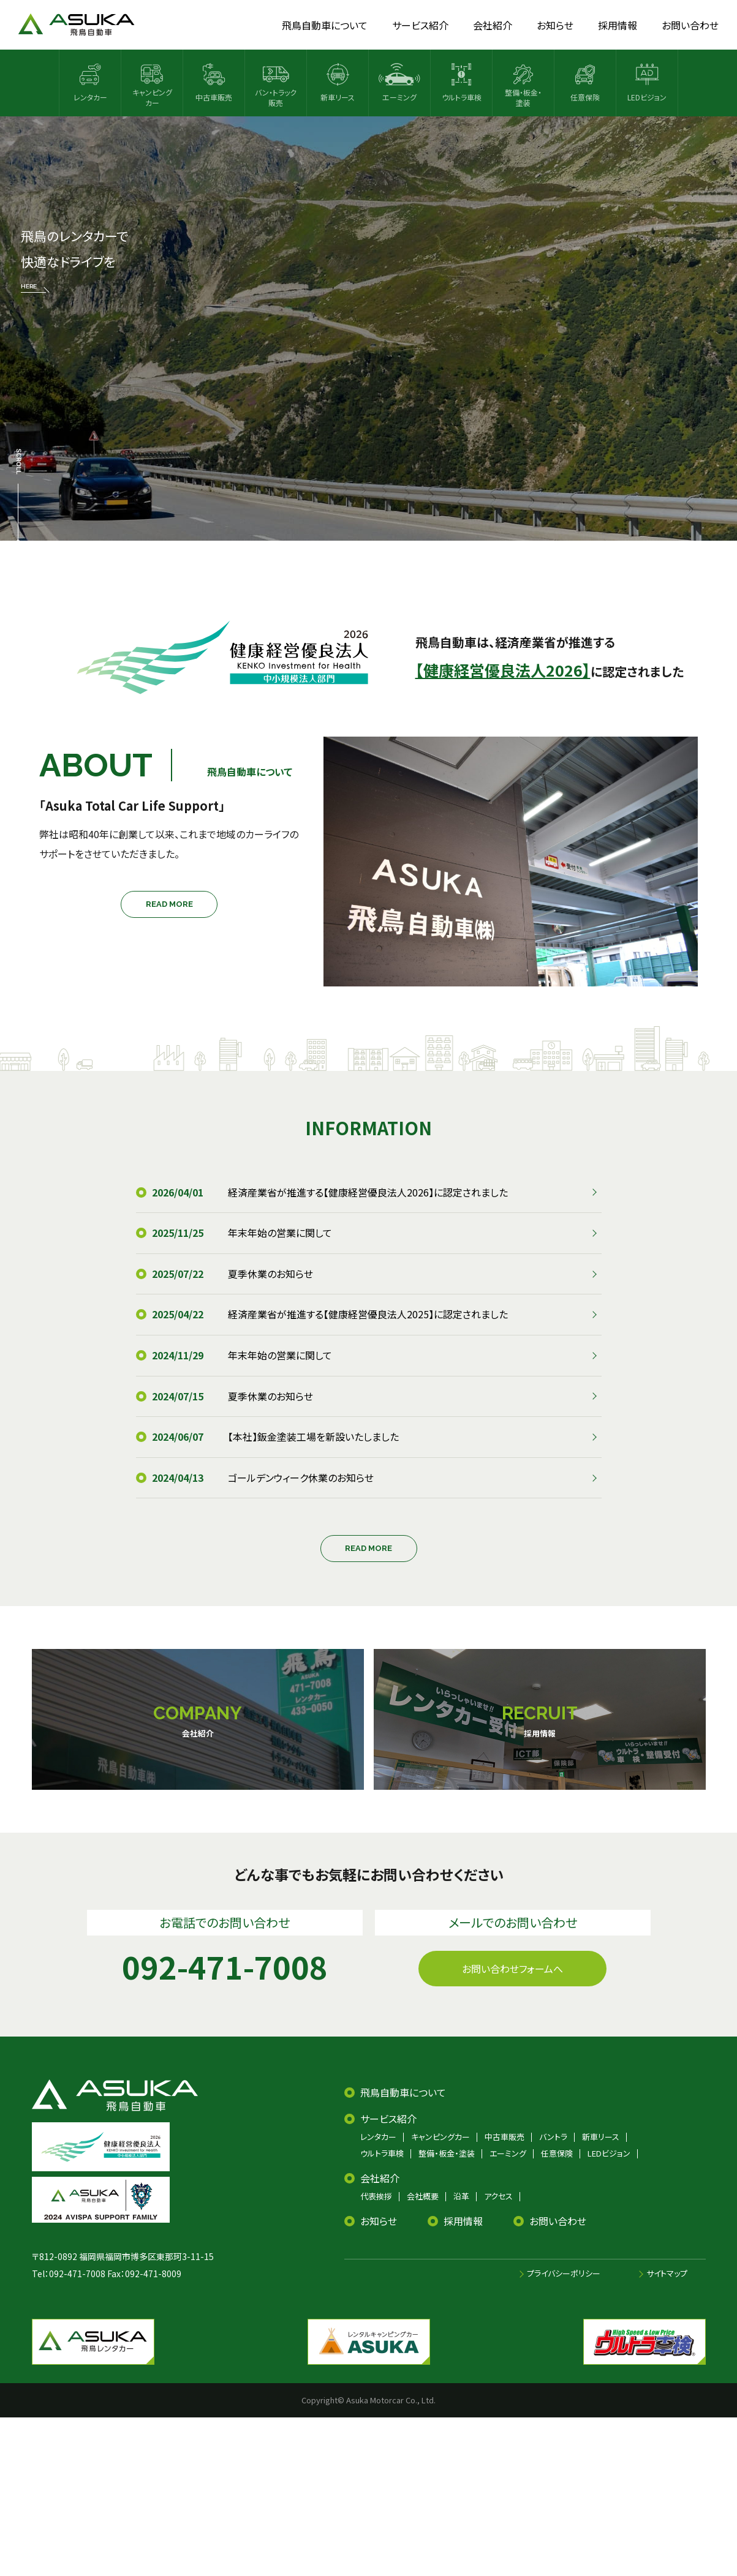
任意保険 (557, 2153)
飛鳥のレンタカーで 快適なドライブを (74, 260)
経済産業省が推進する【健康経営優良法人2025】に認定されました (368, 1314)
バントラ (553, 2136)
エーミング (507, 2153)
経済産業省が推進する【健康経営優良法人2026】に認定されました (368, 1192)
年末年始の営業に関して (280, 1232)
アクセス (498, 2196)
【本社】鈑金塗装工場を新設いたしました (313, 1436)
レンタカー (378, 2136)
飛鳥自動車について (403, 2092)
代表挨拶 (376, 2196)
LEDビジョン (609, 2153)
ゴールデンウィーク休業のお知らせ (301, 1477)
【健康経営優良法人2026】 (503, 670)
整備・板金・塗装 (446, 2153)
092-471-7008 (77, 2273)
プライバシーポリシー (563, 2273)
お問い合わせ (557, 2221)
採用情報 (463, 2221)
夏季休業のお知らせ (270, 1273)
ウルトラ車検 (382, 2153)
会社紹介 (379, 2178)
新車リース (600, 2136)
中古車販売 (504, 2136)
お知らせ (378, 2221)
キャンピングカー (440, 2136)
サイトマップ (666, 2273)
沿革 (461, 2196)
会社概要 (423, 2196)
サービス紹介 (388, 2118)
